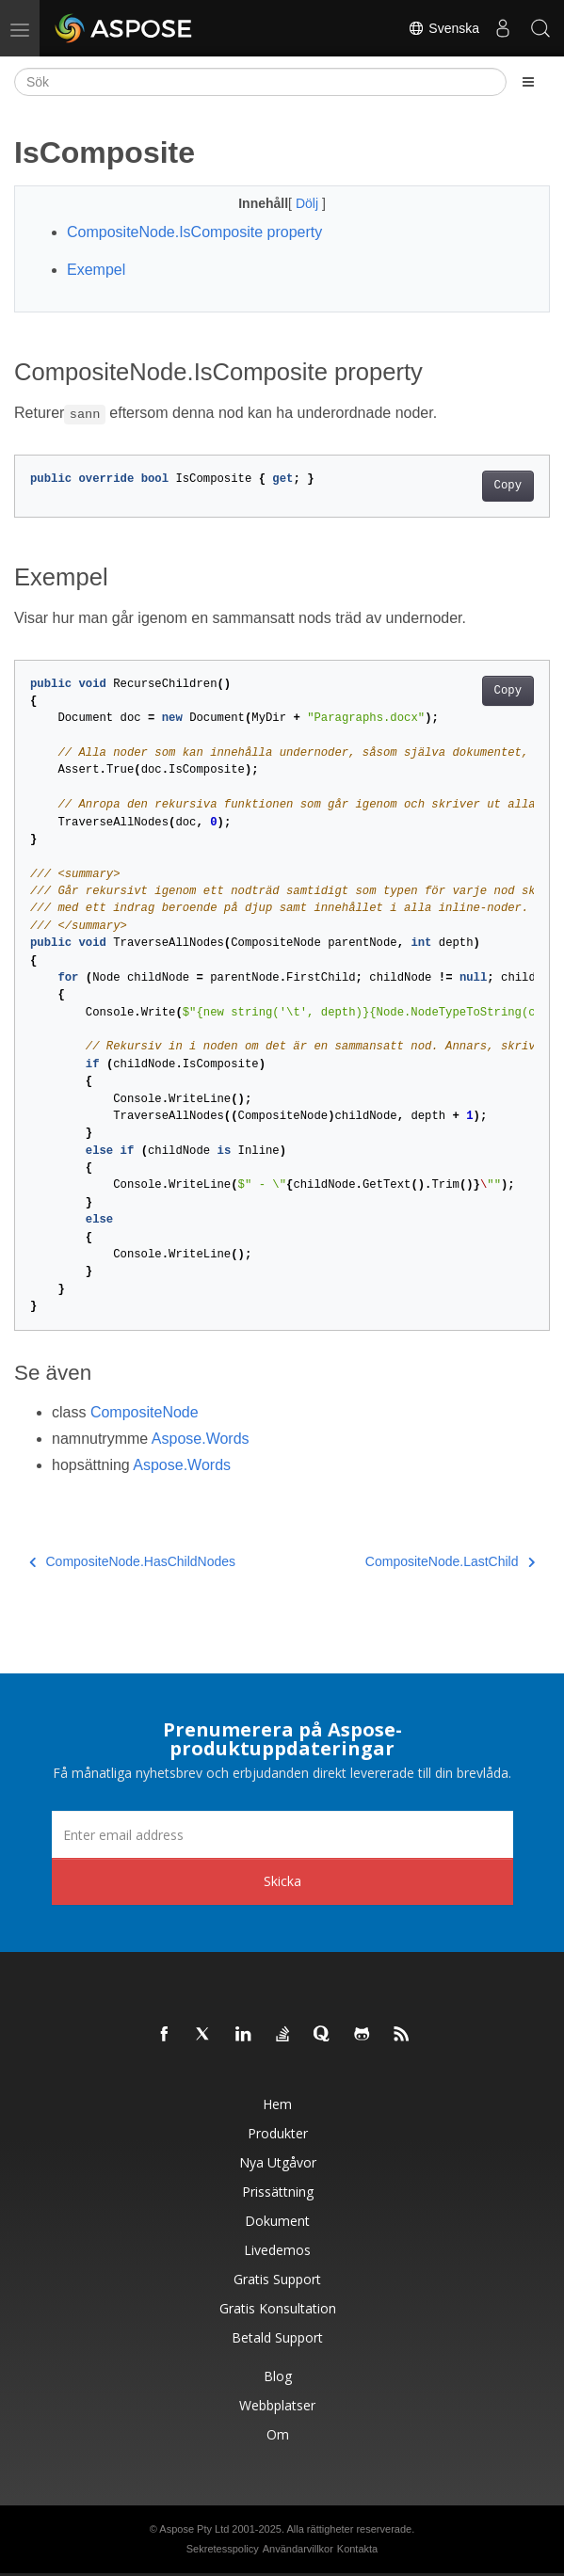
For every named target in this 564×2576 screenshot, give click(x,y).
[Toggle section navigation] (528, 81)
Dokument (277, 2221)
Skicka (282, 1881)
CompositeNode (144, 1412)
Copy (508, 485)
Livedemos (277, 2250)
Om (277, 2434)
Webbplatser (277, 2405)
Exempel (96, 270)
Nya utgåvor (277, 2162)
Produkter (278, 2133)
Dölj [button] (309, 203)
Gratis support (277, 2279)
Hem (277, 2104)
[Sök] (260, 82)
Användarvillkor (298, 2548)
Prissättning (278, 2191)
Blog (278, 2376)
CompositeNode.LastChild (450, 1561)
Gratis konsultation (277, 2308)
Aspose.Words (201, 1439)
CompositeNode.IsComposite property (194, 232)
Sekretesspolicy (222, 2548)
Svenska (443, 28)
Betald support (277, 2337)
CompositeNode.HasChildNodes (132, 1561)
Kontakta (357, 2548)
